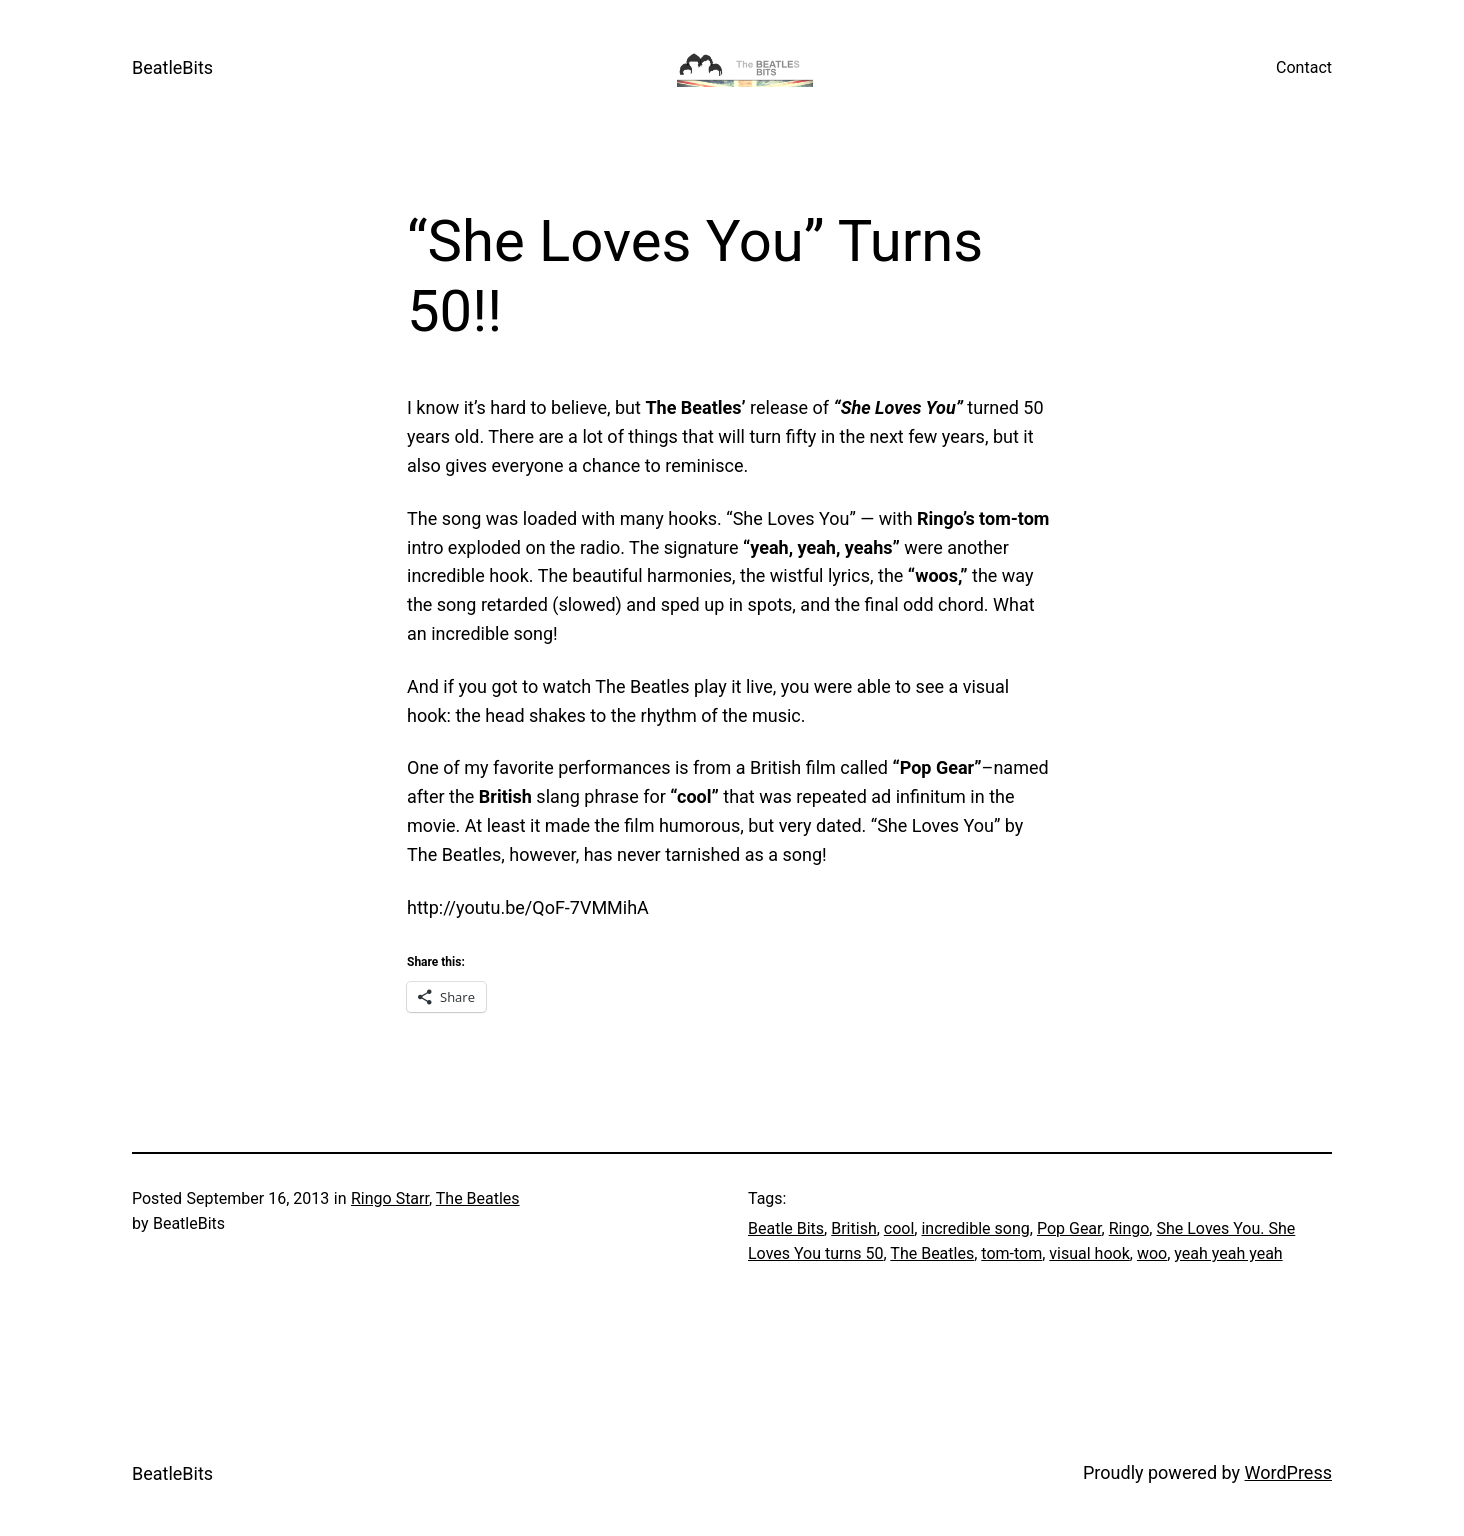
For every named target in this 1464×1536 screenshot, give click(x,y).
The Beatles (478, 1198)
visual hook (1089, 1253)
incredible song (975, 1228)
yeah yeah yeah (1228, 1253)
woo (1152, 1253)
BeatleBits (172, 67)
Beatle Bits (786, 1228)
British (853, 1228)
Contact (1304, 67)
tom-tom (1011, 1253)
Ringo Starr (390, 1198)
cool (899, 1228)
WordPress (1288, 1472)
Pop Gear (1069, 1228)
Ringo (1129, 1228)
